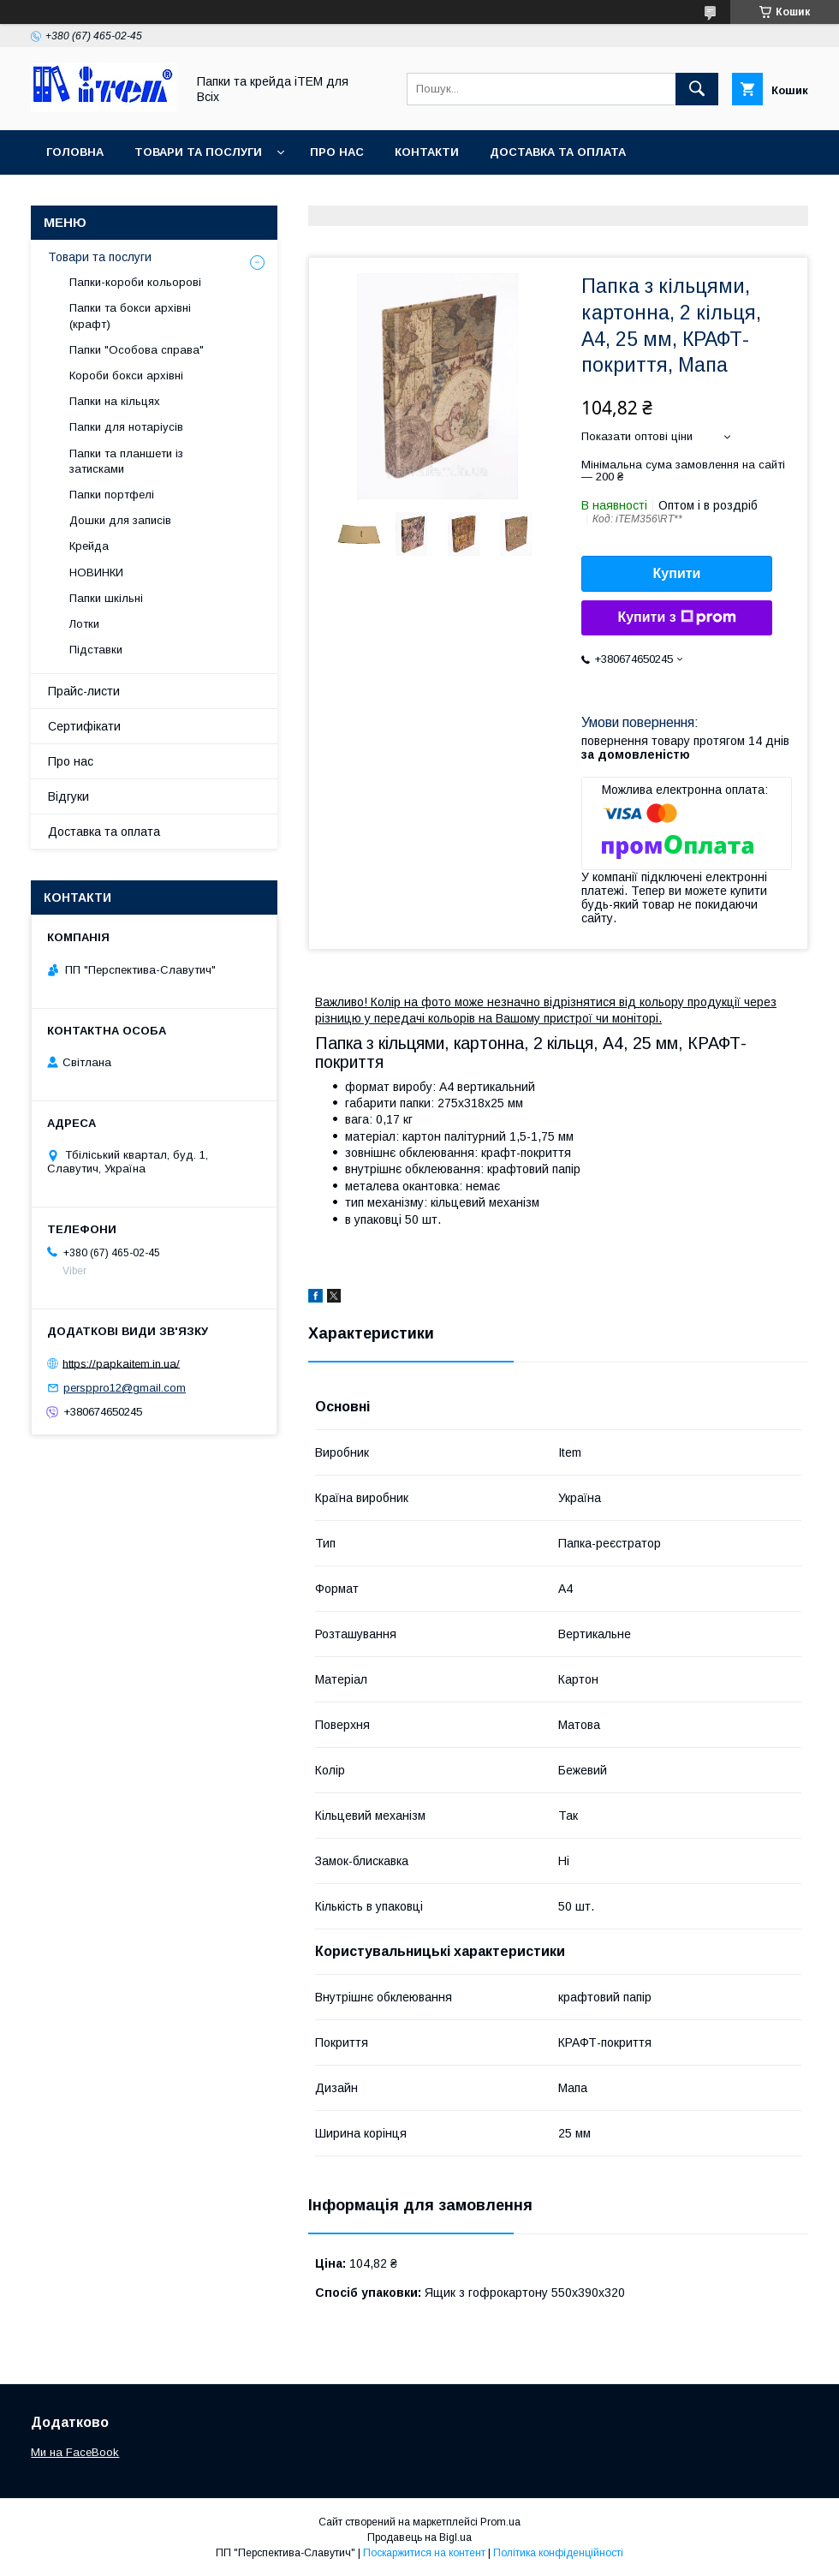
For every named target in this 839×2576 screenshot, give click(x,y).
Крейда (89, 546)
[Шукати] (696, 89)
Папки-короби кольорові (135, 282)
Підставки (95, 649)
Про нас (337, 152)
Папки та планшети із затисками (126, 461)
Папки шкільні (106, 598)
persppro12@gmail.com (124, 1387)
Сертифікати (84, 726)
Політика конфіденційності (558, 2553)
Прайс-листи (84, 691)
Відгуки (68, 796)
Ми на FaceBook (75, 2452)
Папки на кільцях (114, 401)
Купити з (676, 617)
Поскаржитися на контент (424, 2553)
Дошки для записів (120, 520)
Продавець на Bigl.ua (419, 2537)
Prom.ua (500, 2522)
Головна (75, 152)
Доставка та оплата (558, 152)
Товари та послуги (198, 152)
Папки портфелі (111, 494)
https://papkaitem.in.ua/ (121, 1363)
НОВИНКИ (96, 572)
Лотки (84, 623)
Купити (677, 573)
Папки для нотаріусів (126, 426)
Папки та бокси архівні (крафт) (130, 315)
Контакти (427, 152)
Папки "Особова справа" (136, 349)
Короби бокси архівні (126, 375)
